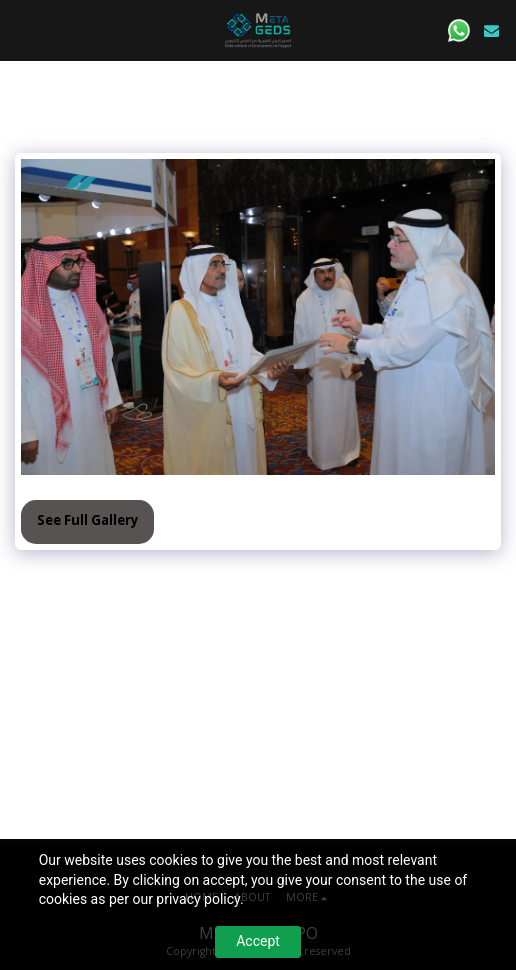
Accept (258, 941)
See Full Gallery (88, 520)
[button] (22, 29)
